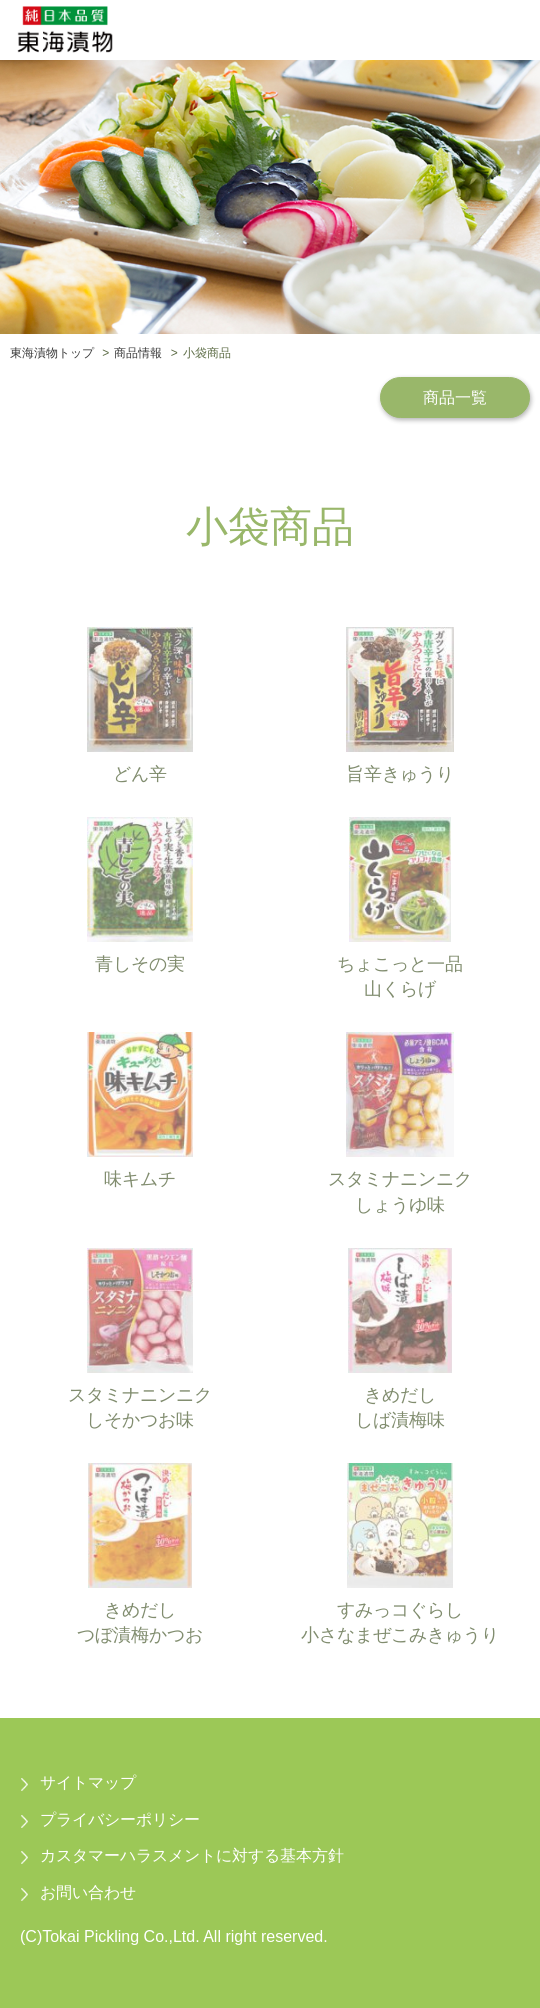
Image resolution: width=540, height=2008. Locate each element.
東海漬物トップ (52, 353)
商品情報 (138, 353)
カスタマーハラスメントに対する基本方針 (192, 1855)
